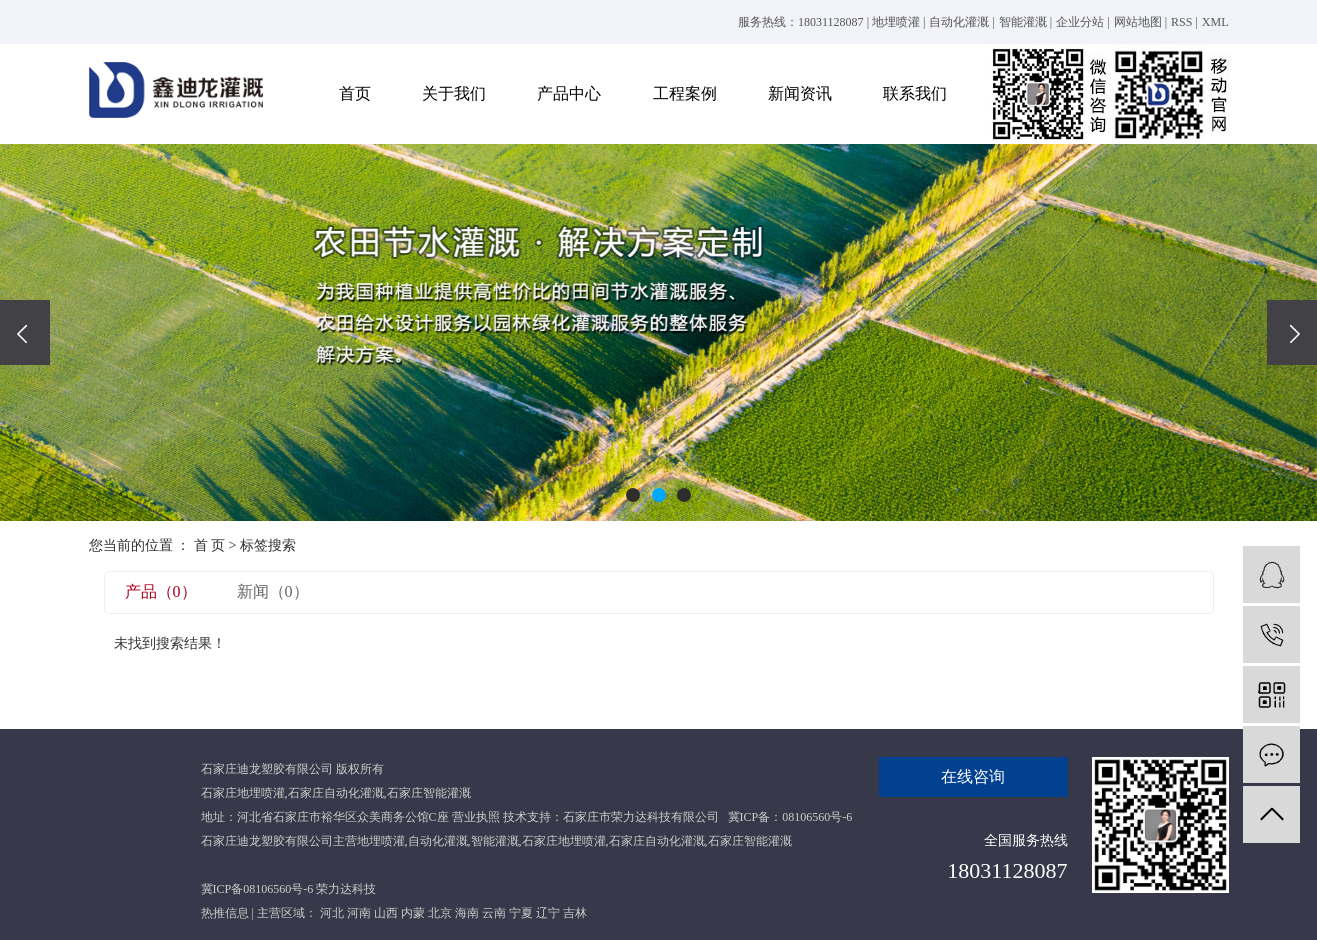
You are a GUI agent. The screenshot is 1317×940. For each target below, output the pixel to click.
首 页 (210, 545)
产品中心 (569, 93)
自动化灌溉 (959, 22)
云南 (494, 913)
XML (1215, 22)
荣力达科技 (346, 889)
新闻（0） (273, 591)
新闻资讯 (800, 93)
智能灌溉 (1023, 22)
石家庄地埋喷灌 (243, 793)
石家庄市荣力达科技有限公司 (641, 817)
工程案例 (685, 93)
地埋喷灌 (896, 22)
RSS (1181, 22)
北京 (440, 913)
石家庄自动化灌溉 (336, 793)
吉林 (575, 913)
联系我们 (915, 93)
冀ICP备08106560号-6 (257, 889)
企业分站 (1080, 22)
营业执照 (476, 817)
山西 (386, 913)
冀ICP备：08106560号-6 (790, 817)
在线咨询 (973, 776)
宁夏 (521, 913)
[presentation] (25, 332)
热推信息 (225, 913)
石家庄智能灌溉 (429, 793)
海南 (467, 913)
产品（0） (161, 591)
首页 (355, 93)
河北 (332, 913)
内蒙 (413, 913)
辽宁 (548, 913)
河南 (359, 913)
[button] (633, 495)
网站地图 (1138, 22)
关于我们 (454, 93)
